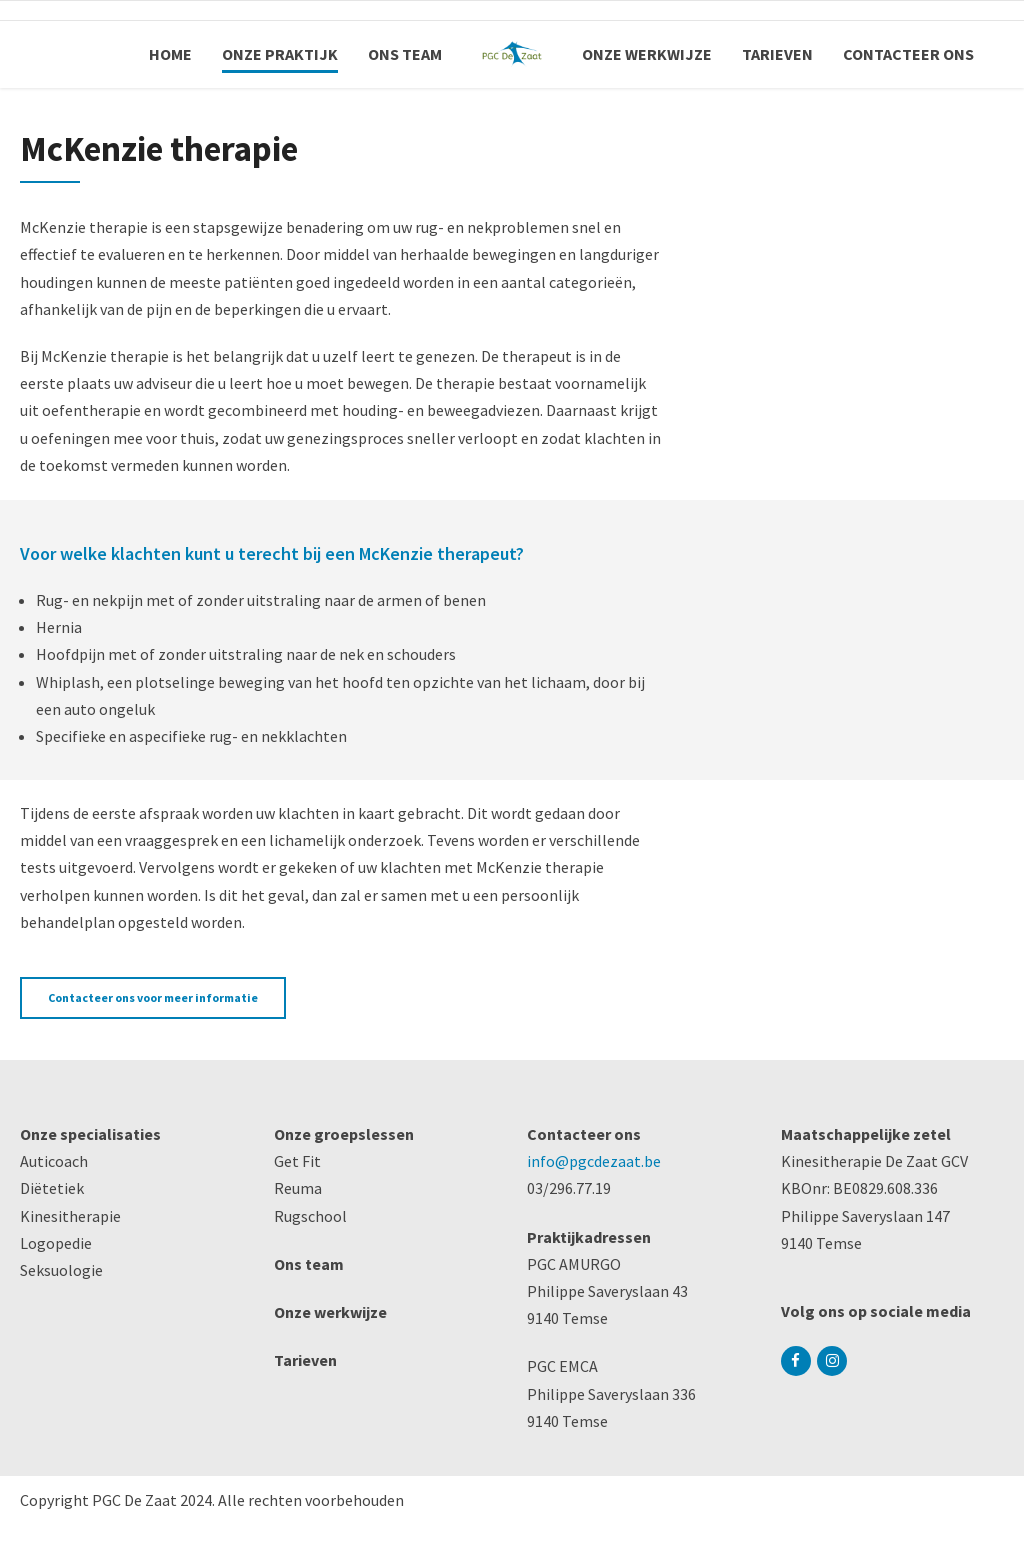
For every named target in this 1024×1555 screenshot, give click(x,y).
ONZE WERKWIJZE (647, 54)
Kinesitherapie (70, 1216)
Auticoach (54, 1161)
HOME (170, 54)
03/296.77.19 (569, 1188)
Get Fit (297, 1161)
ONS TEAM (405, 54)
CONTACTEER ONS (908, 54)
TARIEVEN (777, 54)
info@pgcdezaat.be (594, 1161)
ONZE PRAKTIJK (280, 54)
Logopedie (56, 1243)
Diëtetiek (52, 1188)
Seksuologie (61, 1270)
